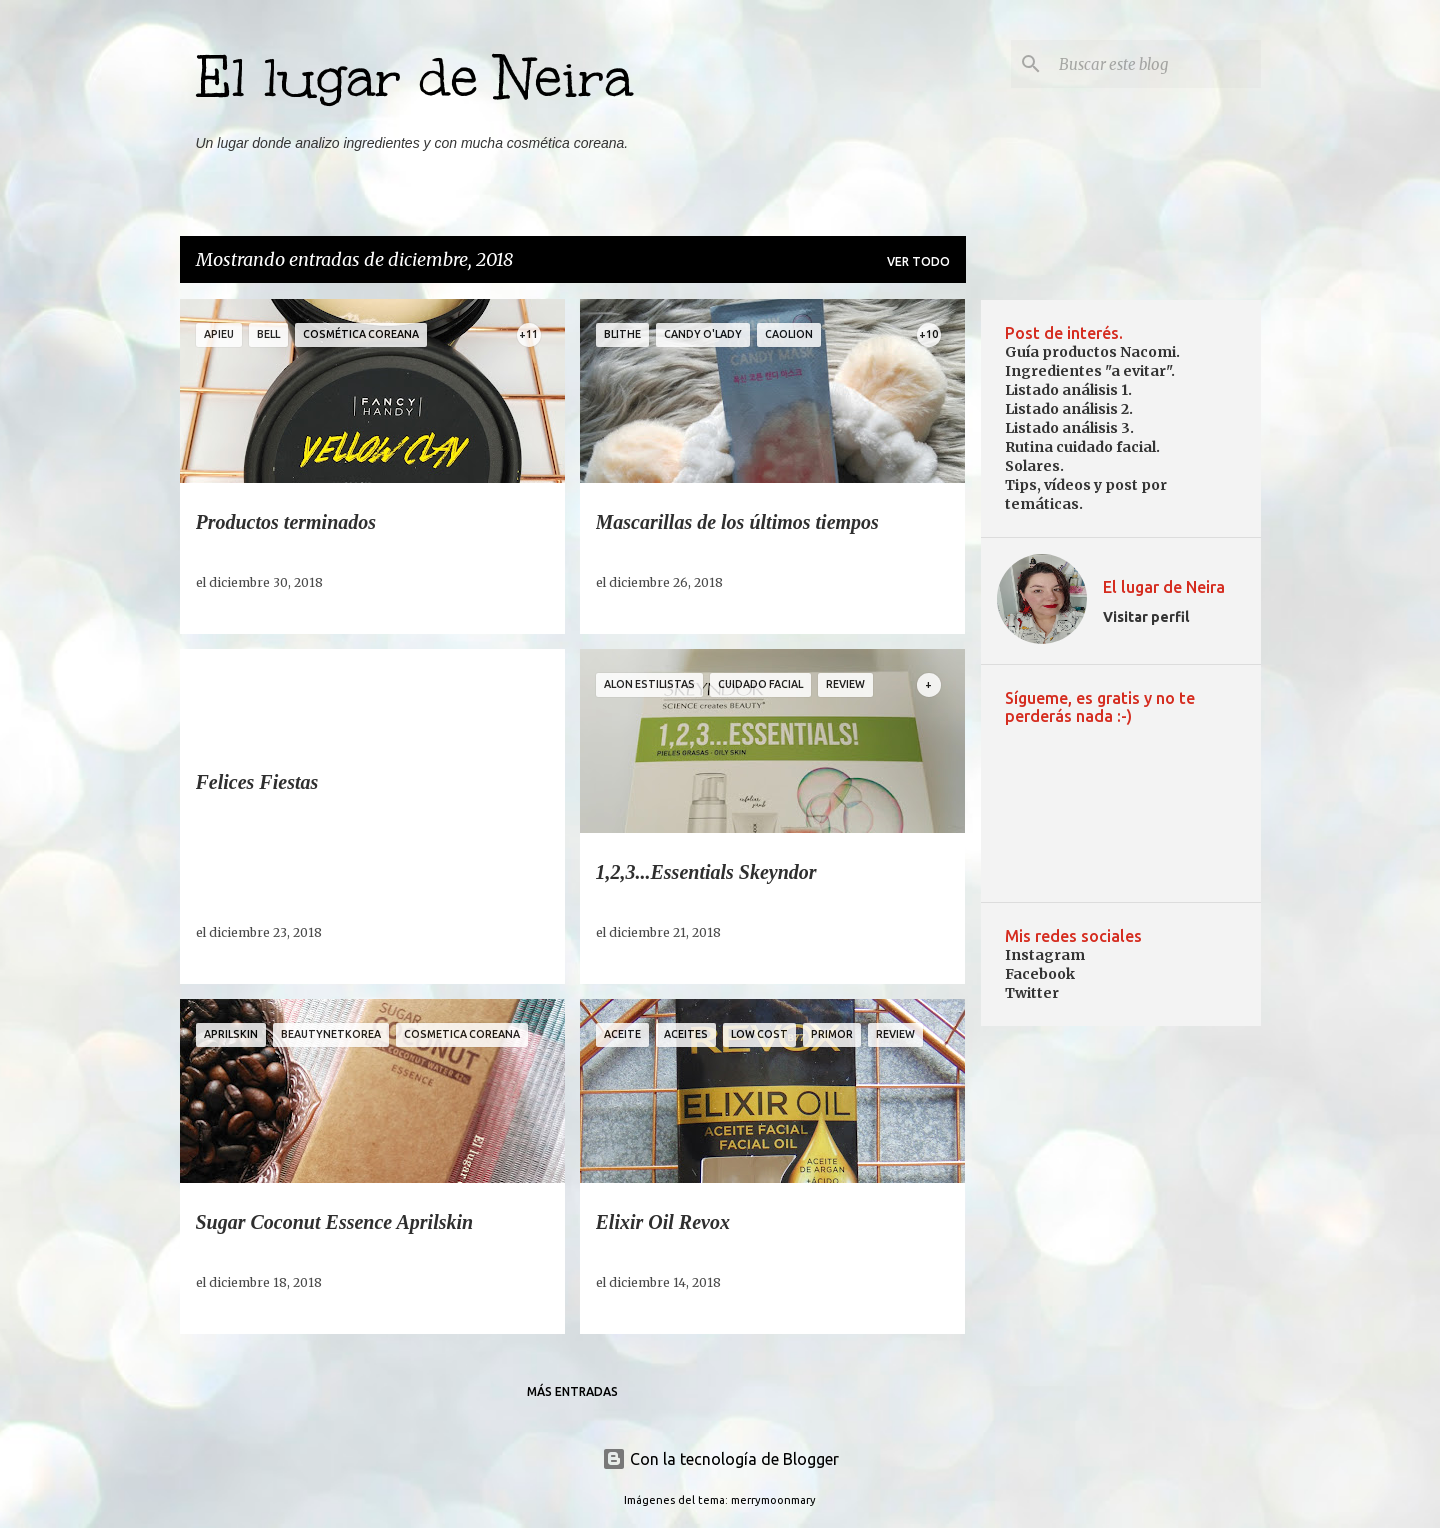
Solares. (1034, 466)
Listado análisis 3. (1069, 428)
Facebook (1040, 974)
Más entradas (572, 1391)
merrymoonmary (773, 1500)
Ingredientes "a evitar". (1090, 371)
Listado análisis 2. (1069, 409)
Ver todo (918, 261)
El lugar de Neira (414, 78)
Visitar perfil (1146, 617)
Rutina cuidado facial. (1082, 447)
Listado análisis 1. (1068, 390)
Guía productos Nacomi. (1092, 352)
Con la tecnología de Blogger (720, 1459)
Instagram (1045, 955)
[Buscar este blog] (1156, 64)
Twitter (1032, 993)
